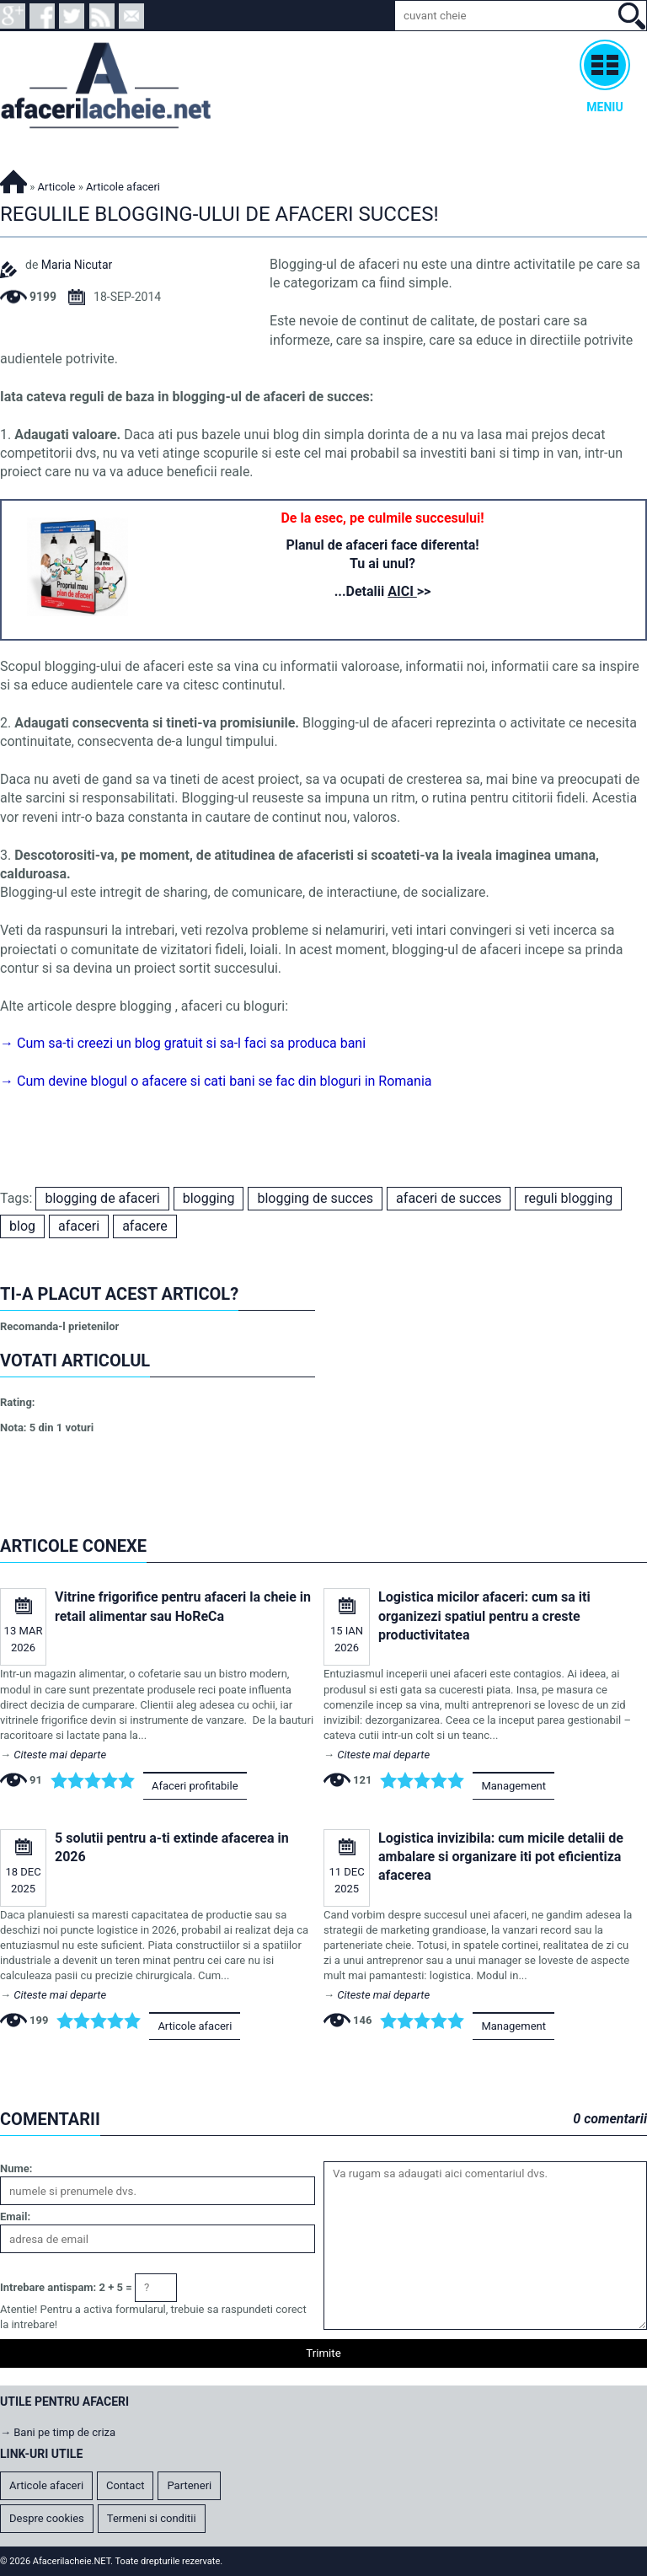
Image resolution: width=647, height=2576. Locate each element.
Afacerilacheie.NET (13, 179)
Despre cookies (46, 2518)
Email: (15, 2216)
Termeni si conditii (151, 2518)
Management (513, 1785)
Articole (57, 186)
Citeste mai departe (59, 1754)
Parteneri (189, 2485)
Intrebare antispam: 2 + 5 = (66, 2287)
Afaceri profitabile (195, 1785)
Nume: (16, 2168)
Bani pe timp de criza (64, 2432)
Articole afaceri (195, 2026)
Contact (125, 2485)
